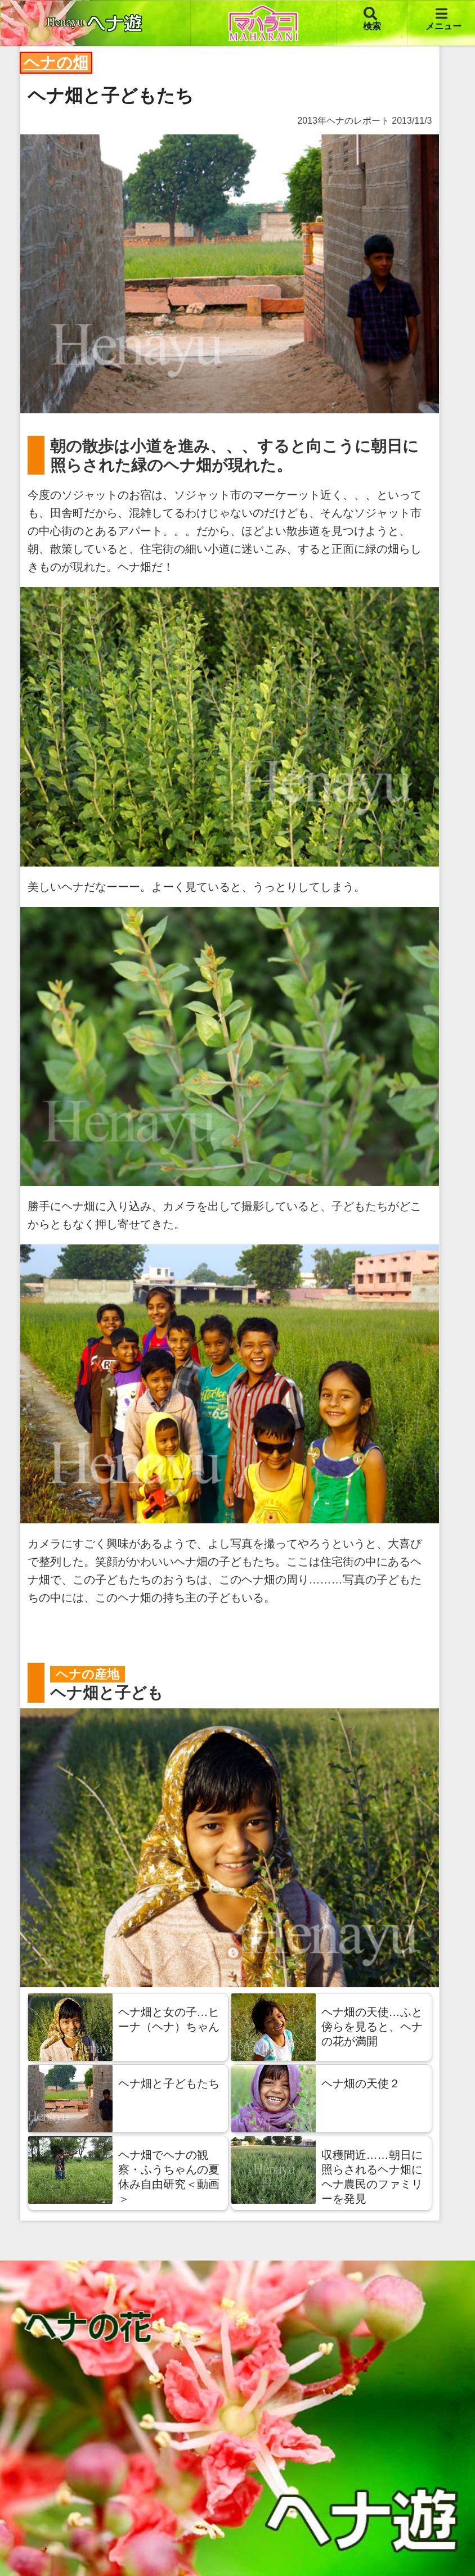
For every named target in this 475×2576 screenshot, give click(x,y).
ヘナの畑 (56, 62)
